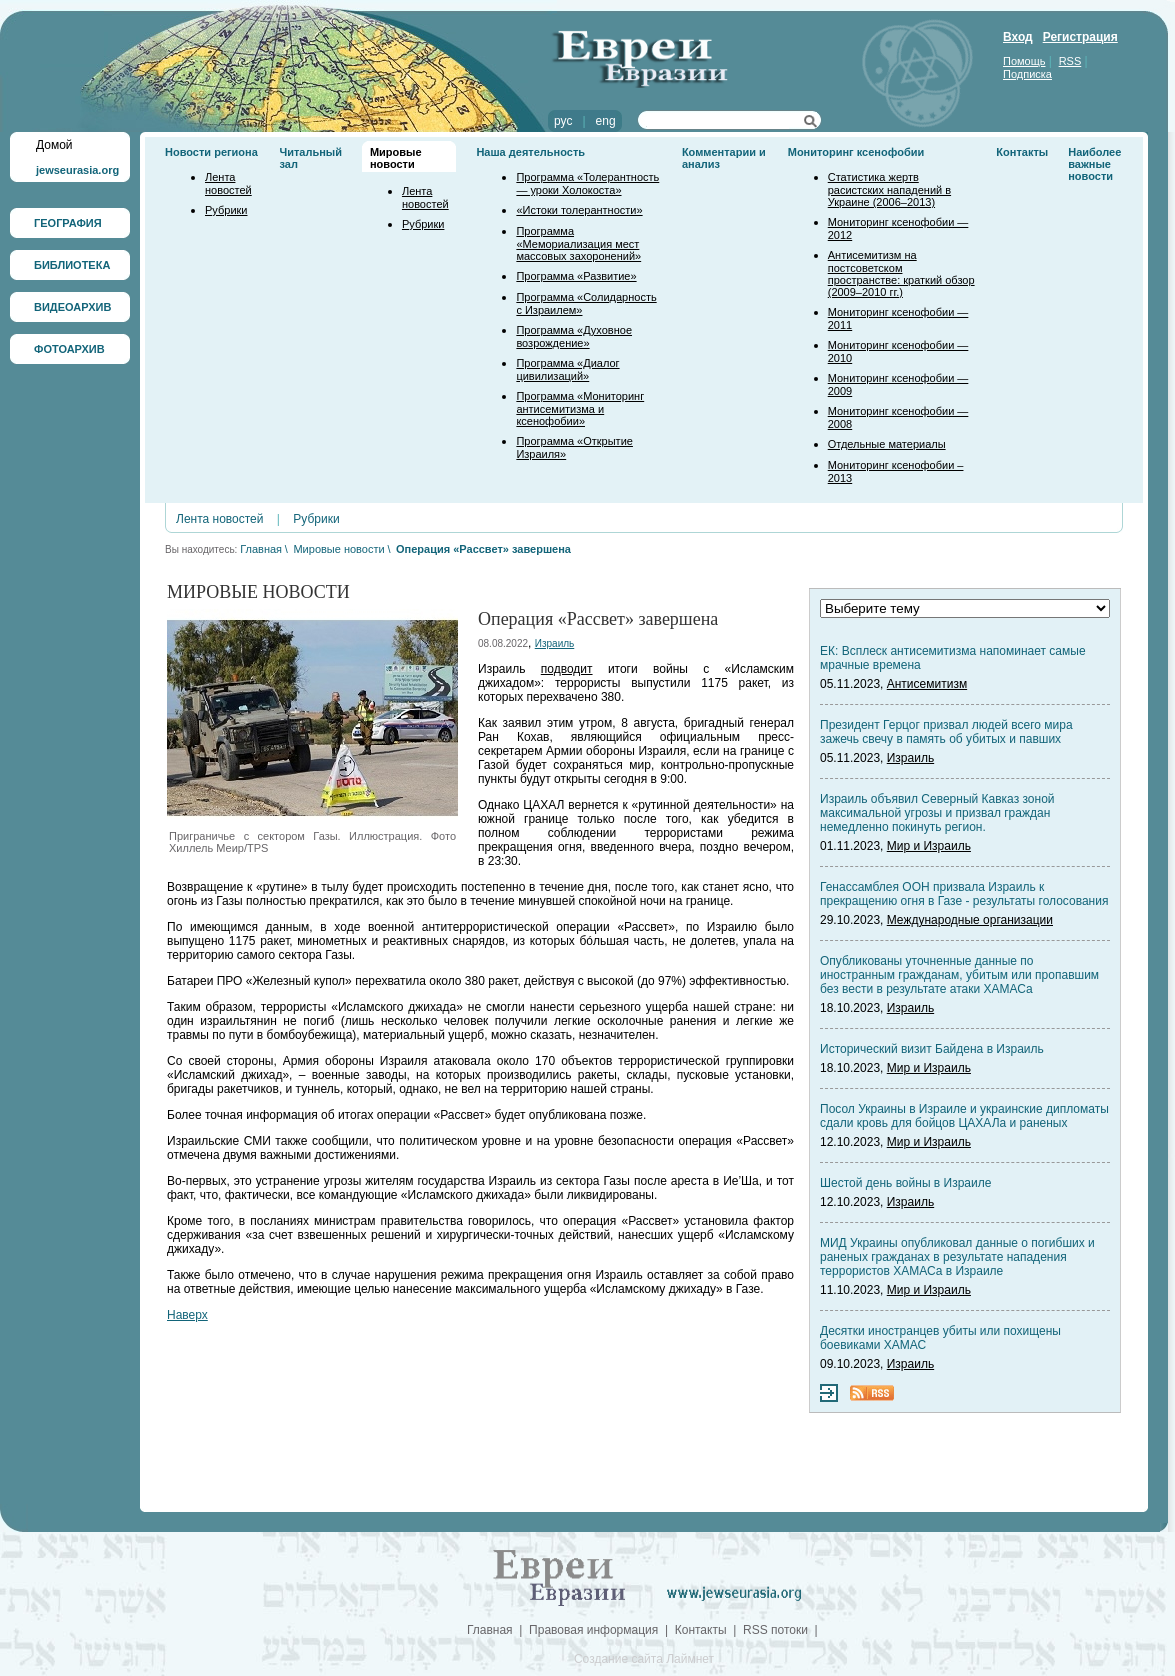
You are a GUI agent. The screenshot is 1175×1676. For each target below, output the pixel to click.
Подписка (1027, 74)
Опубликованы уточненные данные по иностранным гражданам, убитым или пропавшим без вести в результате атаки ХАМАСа (959, 975)
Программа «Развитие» (576, 276)
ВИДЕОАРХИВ (72, 307)
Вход (1018, 37)
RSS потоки (775, 1630)
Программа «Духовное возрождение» (574, 336)
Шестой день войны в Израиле (905, 1183)
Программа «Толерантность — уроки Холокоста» (587, 183)
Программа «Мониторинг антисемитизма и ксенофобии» (580, 408)
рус (563, 121)
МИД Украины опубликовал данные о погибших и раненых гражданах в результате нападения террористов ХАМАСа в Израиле (957, 1257)
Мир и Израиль (929, 846)
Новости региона (211, 152)
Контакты (1022, 152)
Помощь (1024, 61)
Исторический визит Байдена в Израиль (932, 1049)
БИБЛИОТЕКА (72, 265)
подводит (567, 669)
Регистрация (1080, 37)
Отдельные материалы (887, 444)
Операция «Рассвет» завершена (483, 549)
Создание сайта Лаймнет (644, 1659)
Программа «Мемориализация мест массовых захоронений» (578, 243)
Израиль (555, 643)
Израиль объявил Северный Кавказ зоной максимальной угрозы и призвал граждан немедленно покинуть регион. (937, 813)
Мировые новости (396, 158)
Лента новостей (228, 183)
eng (606, 121)
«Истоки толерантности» (579, 210)
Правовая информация (593, 1630)
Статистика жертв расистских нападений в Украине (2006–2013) (889, 189)
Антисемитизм (927, 684)
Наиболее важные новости (1094, 164)
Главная (261, 549)
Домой (54, 145)
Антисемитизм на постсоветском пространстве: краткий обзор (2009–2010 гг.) (901, 273)
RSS (1070, 61)
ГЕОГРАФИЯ (68, 223)
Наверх (187, 1315)
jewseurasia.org (77, 170)
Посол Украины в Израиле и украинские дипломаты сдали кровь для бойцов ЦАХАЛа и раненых (964, 1116)
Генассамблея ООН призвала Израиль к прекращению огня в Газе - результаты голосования (964, 894)
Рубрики (226, 210)
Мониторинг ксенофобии (856, 152)
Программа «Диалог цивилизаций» (567, 369)
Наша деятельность (530, 152)
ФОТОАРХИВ (69, 349)
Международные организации (970, 920)
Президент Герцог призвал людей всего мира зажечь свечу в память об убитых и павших (946, 732)
